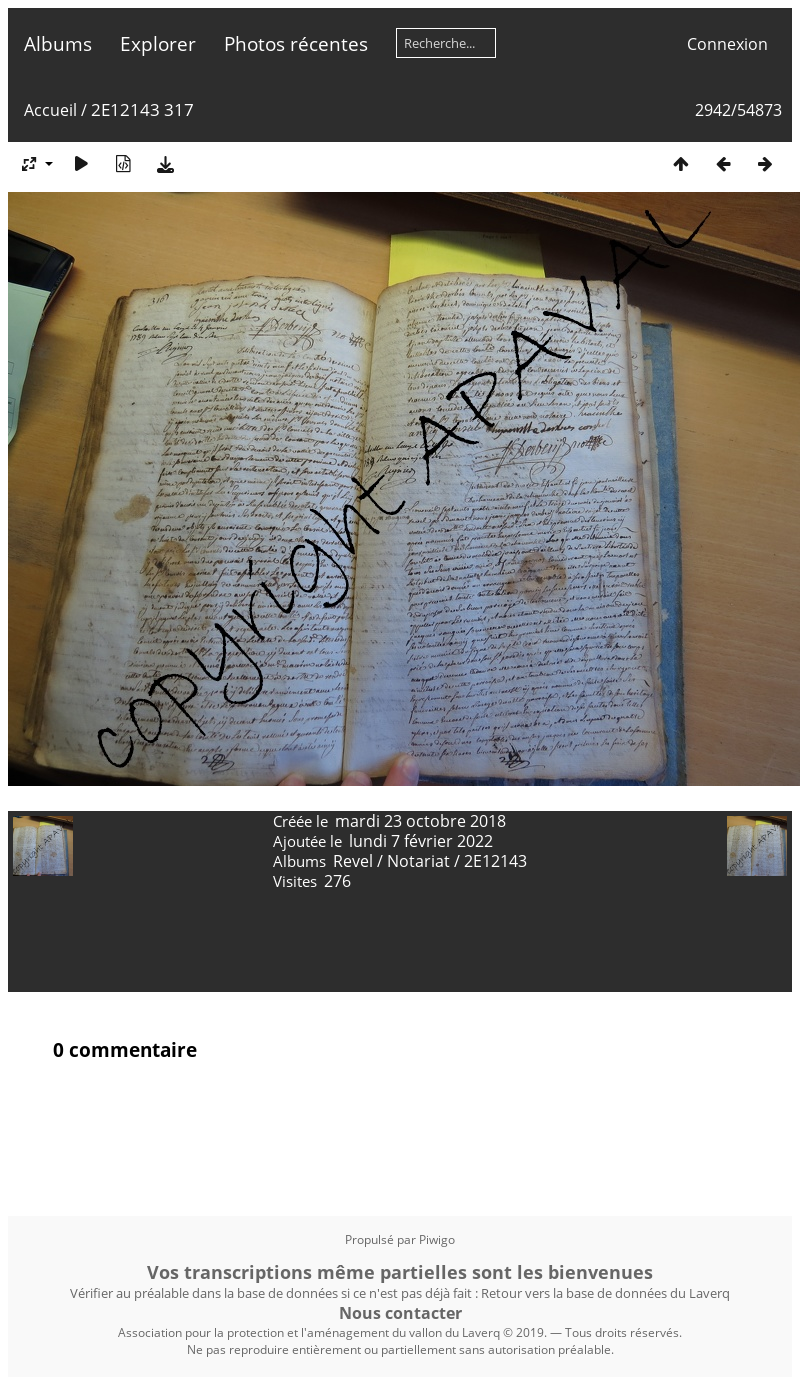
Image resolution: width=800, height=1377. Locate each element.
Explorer (158, 43)
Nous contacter (400, 1313)
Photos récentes (296, 43)
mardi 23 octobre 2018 (420, 821)
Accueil (50, 110)
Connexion (727, 44)
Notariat (418, 861)
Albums (58, 43)
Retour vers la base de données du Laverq (605, 1293)
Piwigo (437, 1239)
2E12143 (495, 861)
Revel (353, 861)
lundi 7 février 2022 (421, 841)
